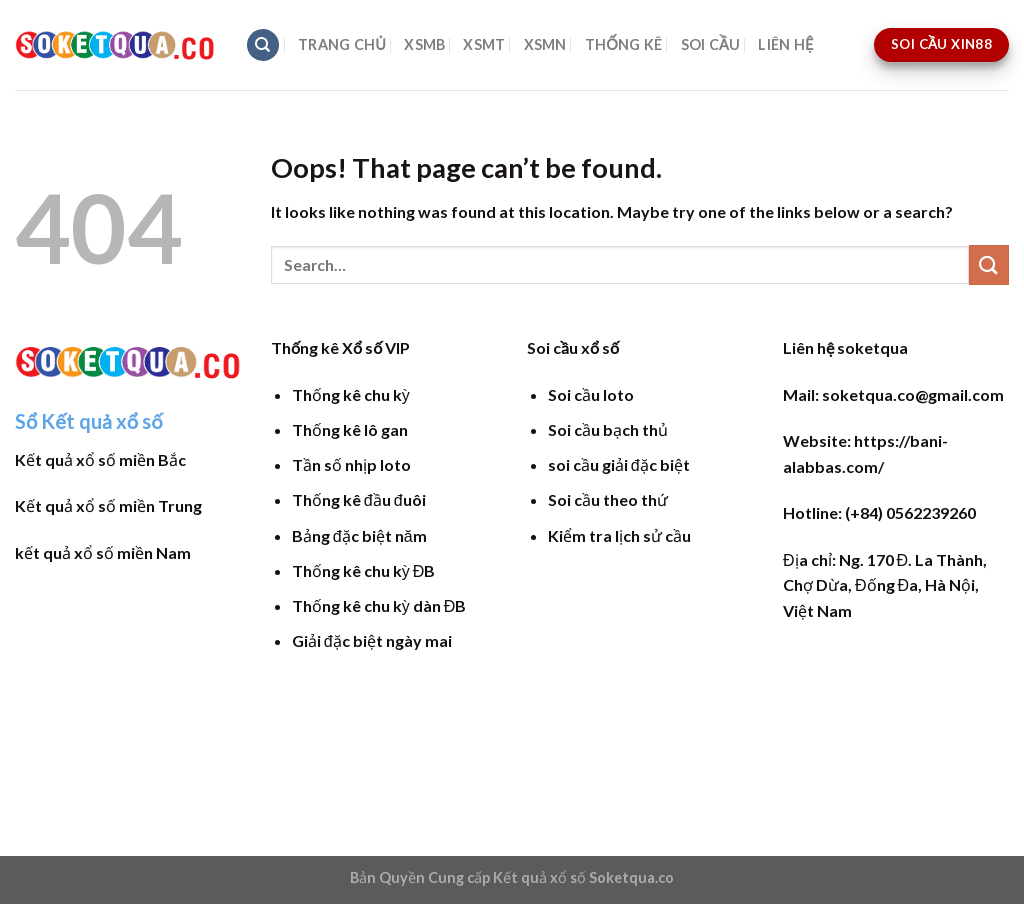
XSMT (484, 44)
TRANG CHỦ (342, 44)
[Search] (263, 45)
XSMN (545, 44)
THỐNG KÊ (624, 44)
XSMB (424, 44)
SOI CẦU (711, 44)
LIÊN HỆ (785, 44)
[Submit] (989, 264)
